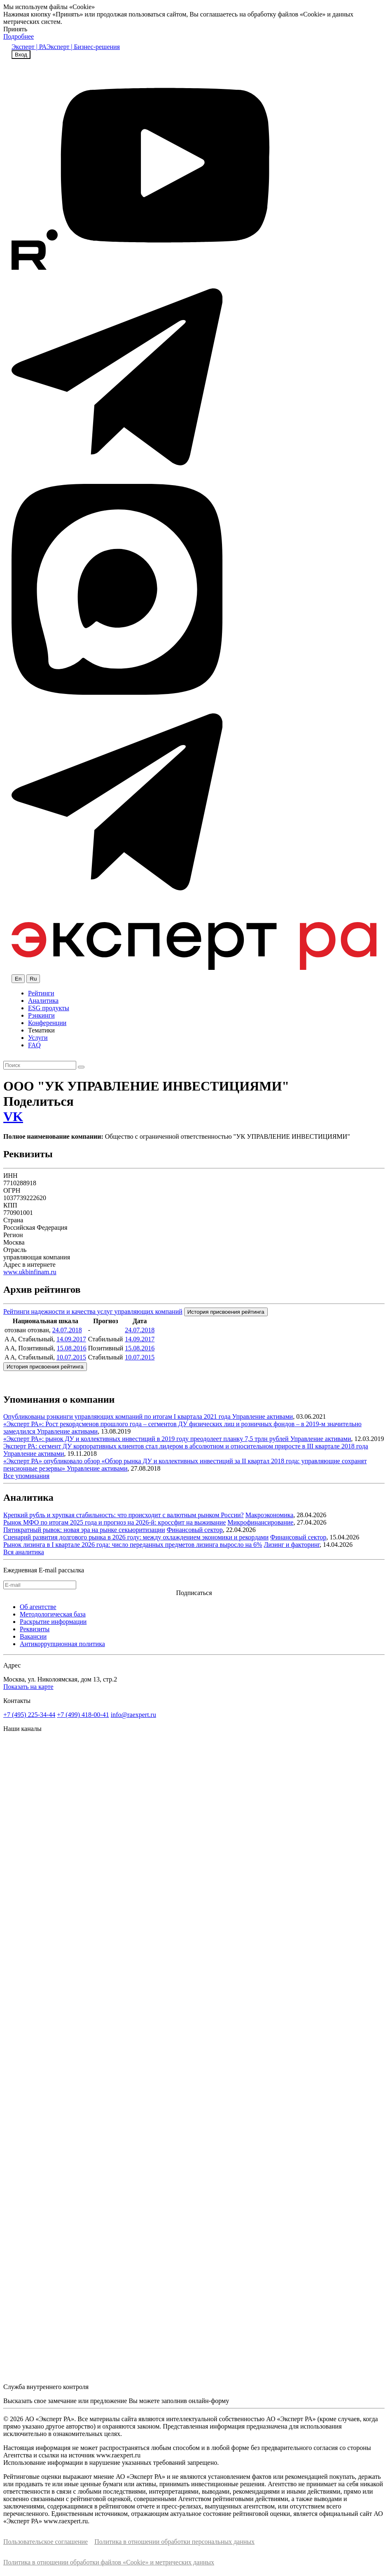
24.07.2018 (67, 1330)
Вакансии (33, 1636)
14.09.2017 (71, 1339)
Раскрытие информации (53, 1621)
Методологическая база (53, 1614)
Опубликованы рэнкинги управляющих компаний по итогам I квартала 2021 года (117, 1416)
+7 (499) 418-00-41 (83, 1714)
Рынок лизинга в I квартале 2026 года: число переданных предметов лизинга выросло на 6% (132, 1544)
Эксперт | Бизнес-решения (83, 46)
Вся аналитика (23, 1551)
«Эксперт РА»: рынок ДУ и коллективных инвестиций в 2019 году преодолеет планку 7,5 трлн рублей (146, 1438)
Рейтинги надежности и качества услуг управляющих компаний (92, 1311)
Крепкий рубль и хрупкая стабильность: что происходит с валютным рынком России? (123, 1514)
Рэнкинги (41, 1015)
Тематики (41, 1030)
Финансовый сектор (195, 1529)
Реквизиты (34, 1628)
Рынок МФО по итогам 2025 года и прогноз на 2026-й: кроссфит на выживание (114, 1522)
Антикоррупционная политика (62, 1643)
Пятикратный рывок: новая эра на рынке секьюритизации (84, 1529)
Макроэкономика (269, 1514)
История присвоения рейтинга (225, 1312)
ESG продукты (48, 1007)
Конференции (47, 1022)
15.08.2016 (71, 1348)
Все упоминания (26, 1475)
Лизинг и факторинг (292, 1544)
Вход (21, 54)
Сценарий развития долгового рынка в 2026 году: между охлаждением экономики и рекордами (136, 1537)
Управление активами (262, 1416)
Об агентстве (38, 1606)
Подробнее (18, 36)
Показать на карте (28, 1686)
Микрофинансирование (260, 1522)
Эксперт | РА (29, 46)
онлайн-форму (209, 2400)
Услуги (38, 1037)
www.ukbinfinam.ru (29, 1271)
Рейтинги (41, 993)
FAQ (34, 1045)
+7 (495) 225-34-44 (29, 1714)
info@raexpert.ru (133, 1714)
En (18, 979)
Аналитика (43, 1000)
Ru (33, 979)
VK (13, 1116)
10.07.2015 (71, 1357)
